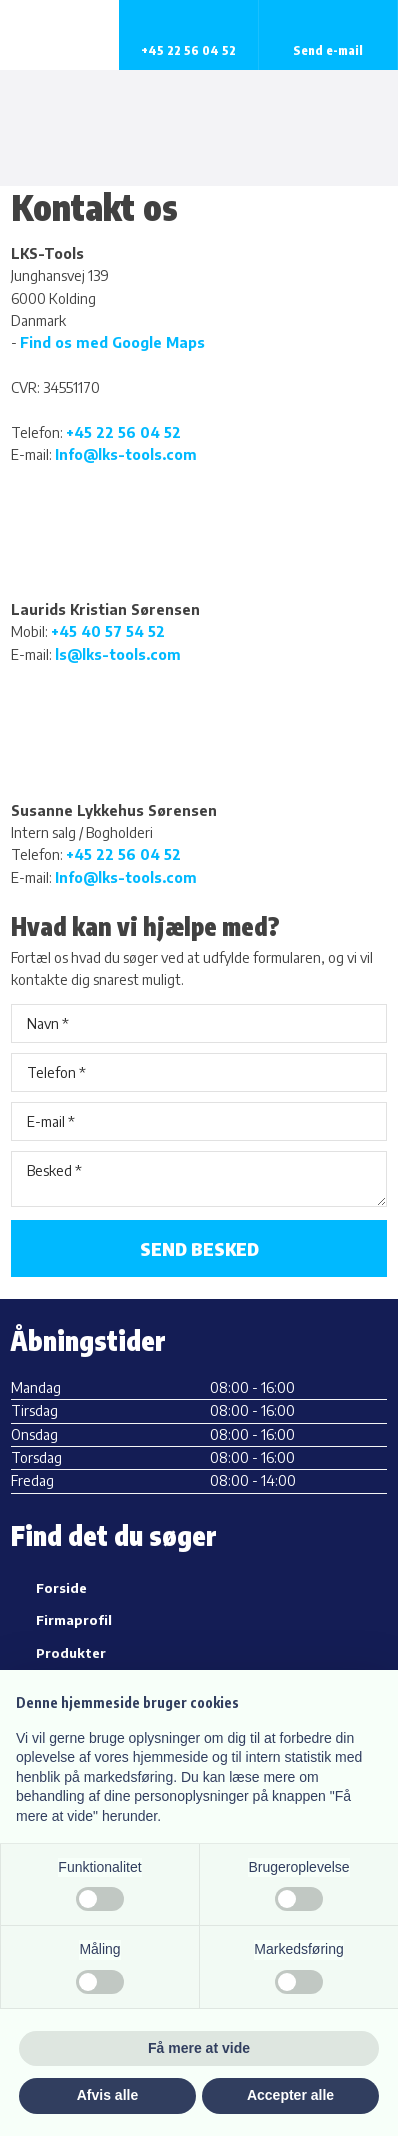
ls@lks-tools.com (118, 654)
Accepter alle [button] (290, 2095)
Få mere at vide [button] (199, 2048)
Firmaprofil (74, 1620)
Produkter (71, 1653)
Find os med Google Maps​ (112, 342)
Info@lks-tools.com (126, 454)
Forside (61, 1588)
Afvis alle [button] (107, 2095)
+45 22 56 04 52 (123, 432)
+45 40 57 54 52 (108, 631)
